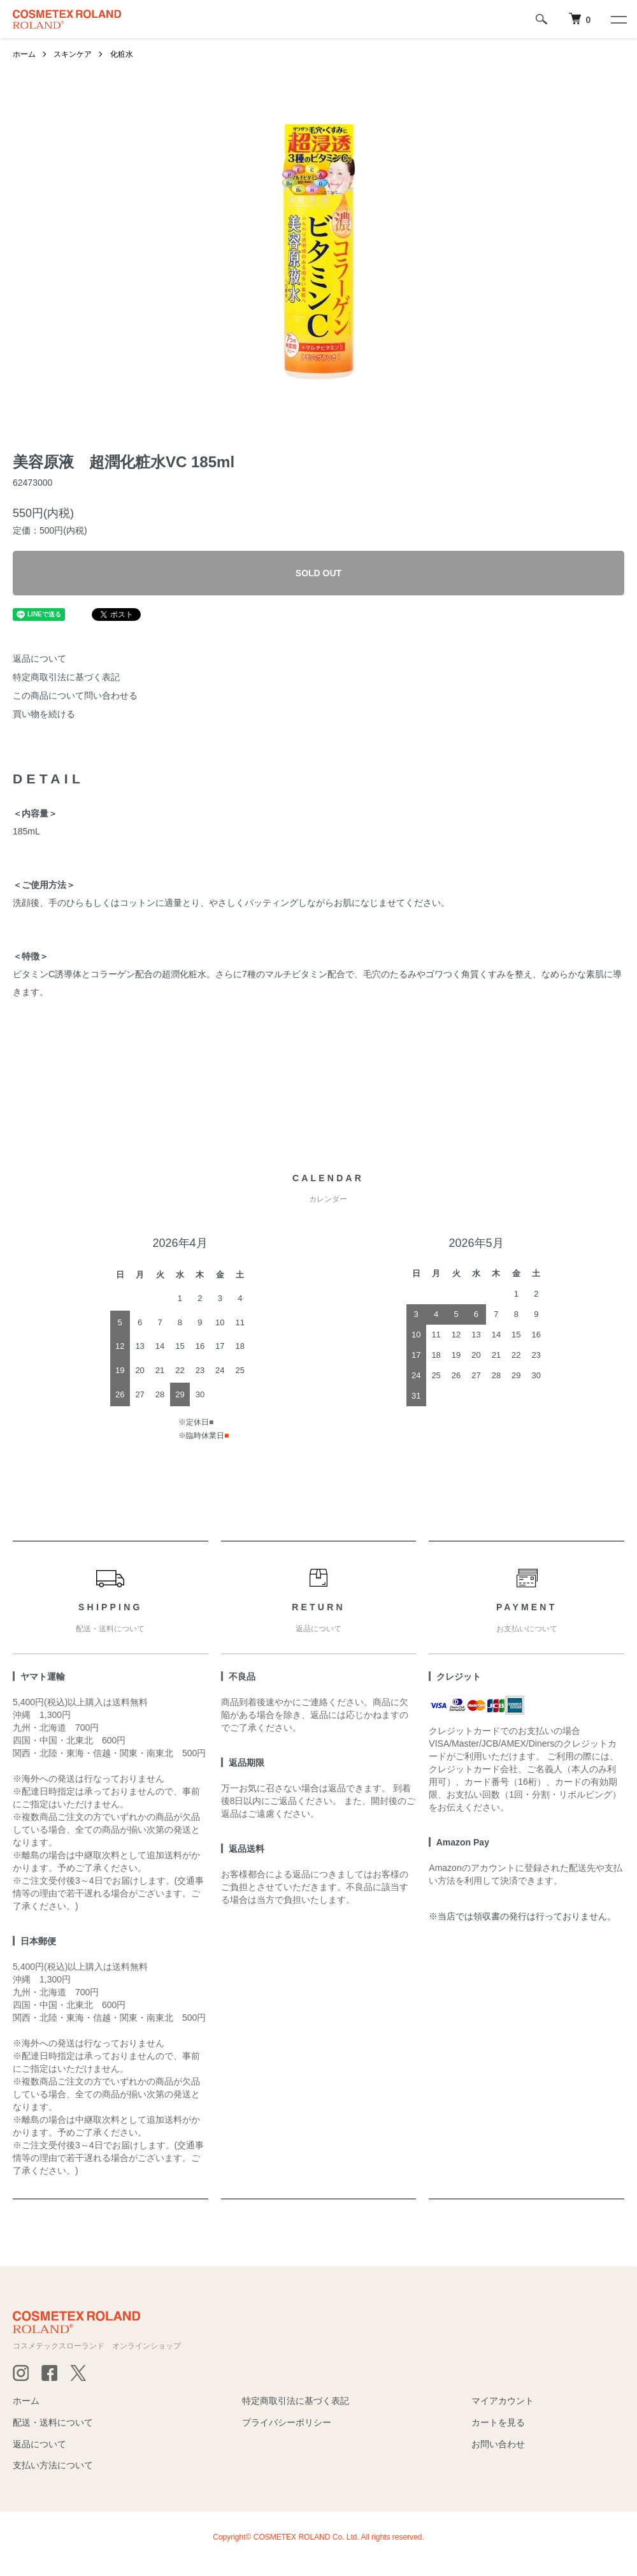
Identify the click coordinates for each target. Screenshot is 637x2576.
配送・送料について (53, 2422)
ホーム (24, 54)
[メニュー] (618, 19)
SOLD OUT (318, 573)
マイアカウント (502, 2401)
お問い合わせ (498, 2444)
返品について (39, 658)
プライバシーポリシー (286, 2422)
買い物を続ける (44, 714)
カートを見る (498, 2422)
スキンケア (73, 54)
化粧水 (121, 54)
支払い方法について (53, 2465)
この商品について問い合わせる (75, 695)
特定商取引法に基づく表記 (66, 677)
